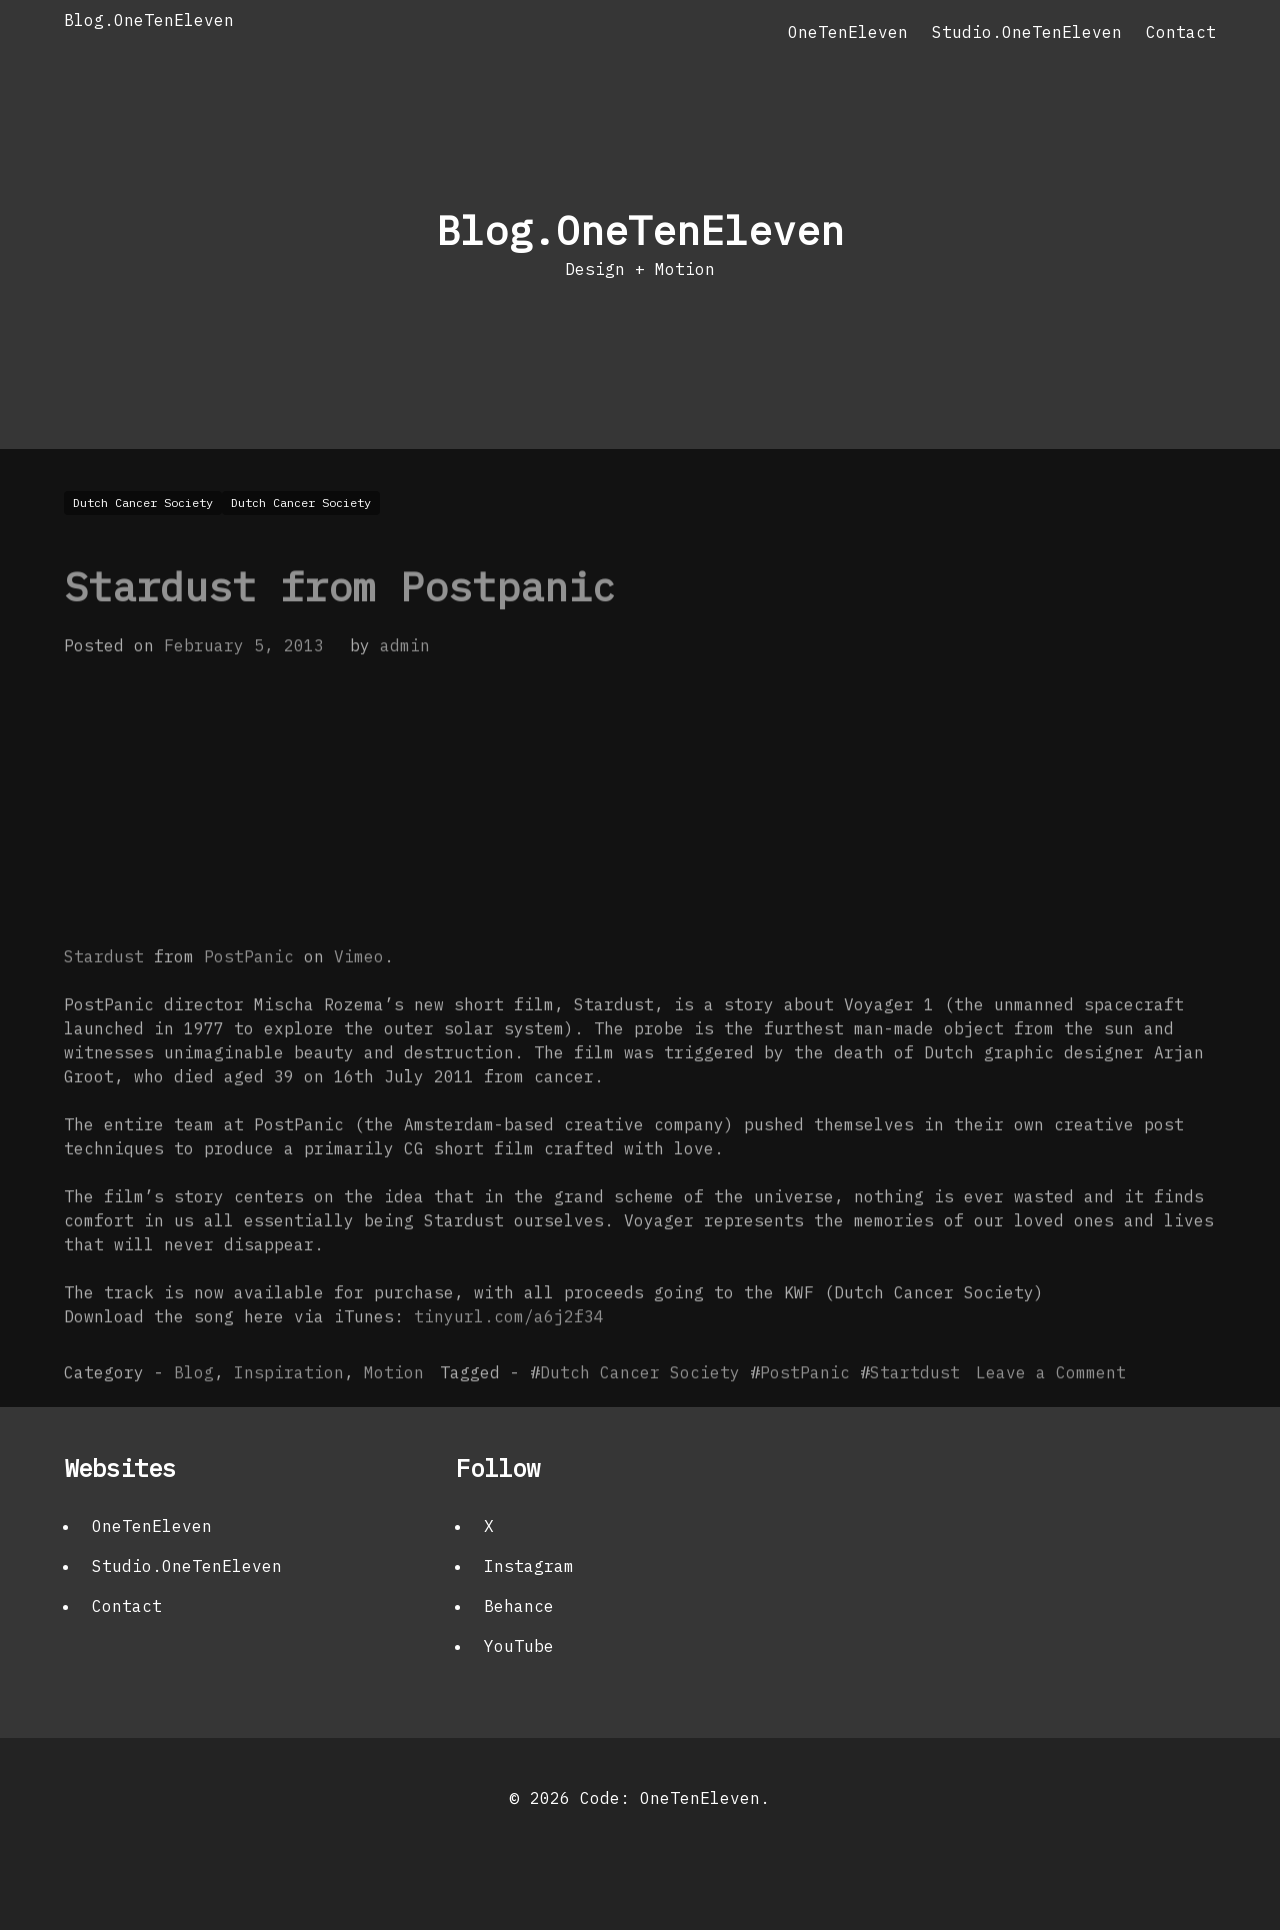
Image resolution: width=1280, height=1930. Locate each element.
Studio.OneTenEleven (1027, 32)
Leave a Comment (1051, 1411)
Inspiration (289, 1411)
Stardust (104, 995)
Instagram (529, 1566)
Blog (194, 1411)
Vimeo (359, 995)
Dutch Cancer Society (640, 1411)
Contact (1181, 32)
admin (405, 684)
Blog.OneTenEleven (149, 20)
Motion (394, 1411)
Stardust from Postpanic (340, 625)
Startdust (915, 1411)
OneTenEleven (848, 32)
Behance (519, 1606)
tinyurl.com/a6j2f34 (509, 1355)
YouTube (519, 1646)
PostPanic (249, 995)
